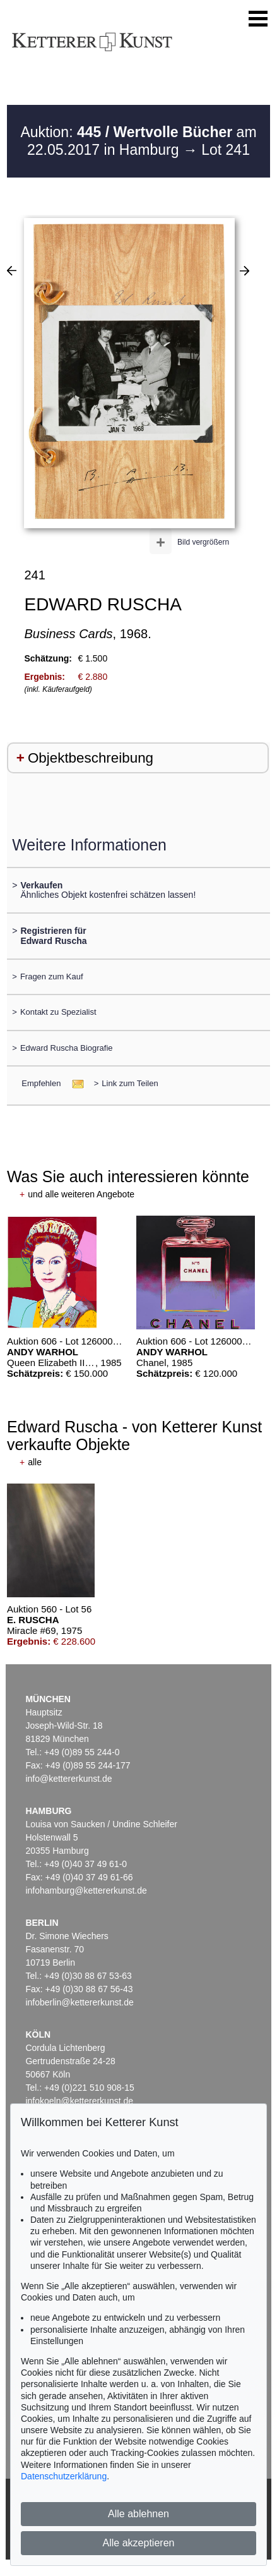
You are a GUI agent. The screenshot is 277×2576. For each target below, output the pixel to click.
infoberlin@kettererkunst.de (79, 2002)
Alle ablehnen (138, 2513)
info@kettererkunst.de (68, 1779)
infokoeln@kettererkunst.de (79, 2101)
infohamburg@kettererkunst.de (85, 1890)
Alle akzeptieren (139, 2542)
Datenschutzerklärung (64, 2476)
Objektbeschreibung (90, 758)
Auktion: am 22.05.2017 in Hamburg (138, 141)
